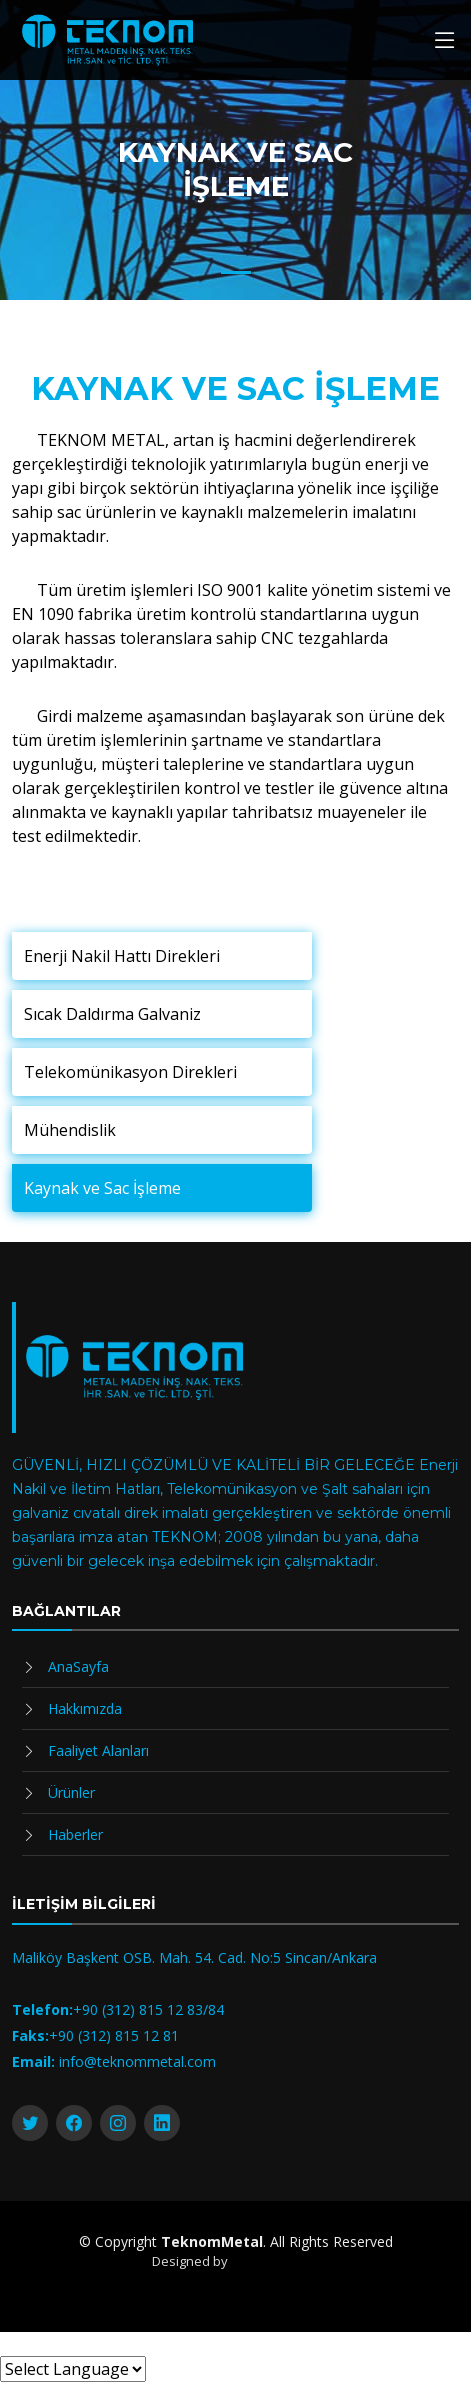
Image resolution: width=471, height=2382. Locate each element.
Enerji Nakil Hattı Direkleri (122, 956)
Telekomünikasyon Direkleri (130, 1072)
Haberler (75, 1834)
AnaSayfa (78, 1666)
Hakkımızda (85, 1708)
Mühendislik (70, 1130)
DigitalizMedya (275, 2261)
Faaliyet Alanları (98, 1750)
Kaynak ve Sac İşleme (102, 1188)
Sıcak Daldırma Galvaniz (112, 1014)
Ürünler (71, 1792)
